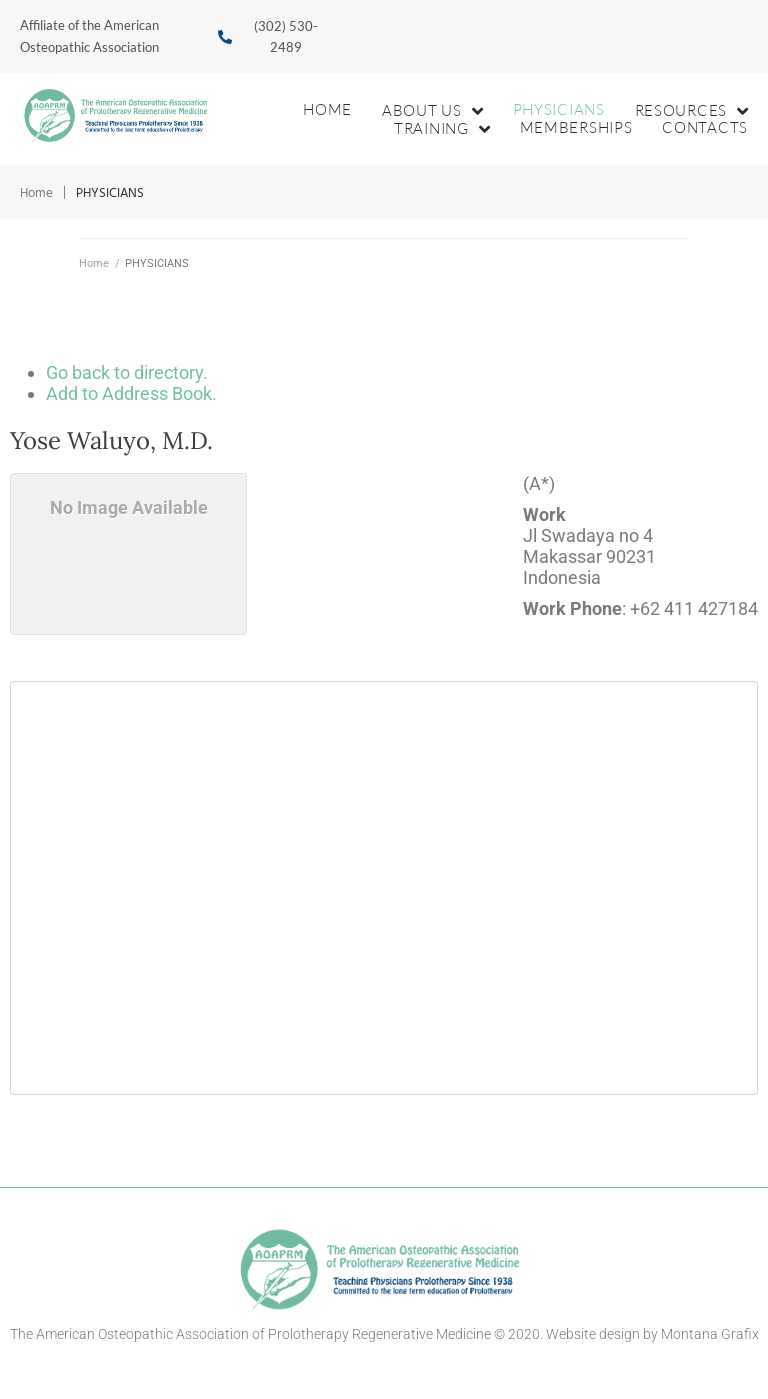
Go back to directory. (127, 372)
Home (36, 193)
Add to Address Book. (131, 393)
